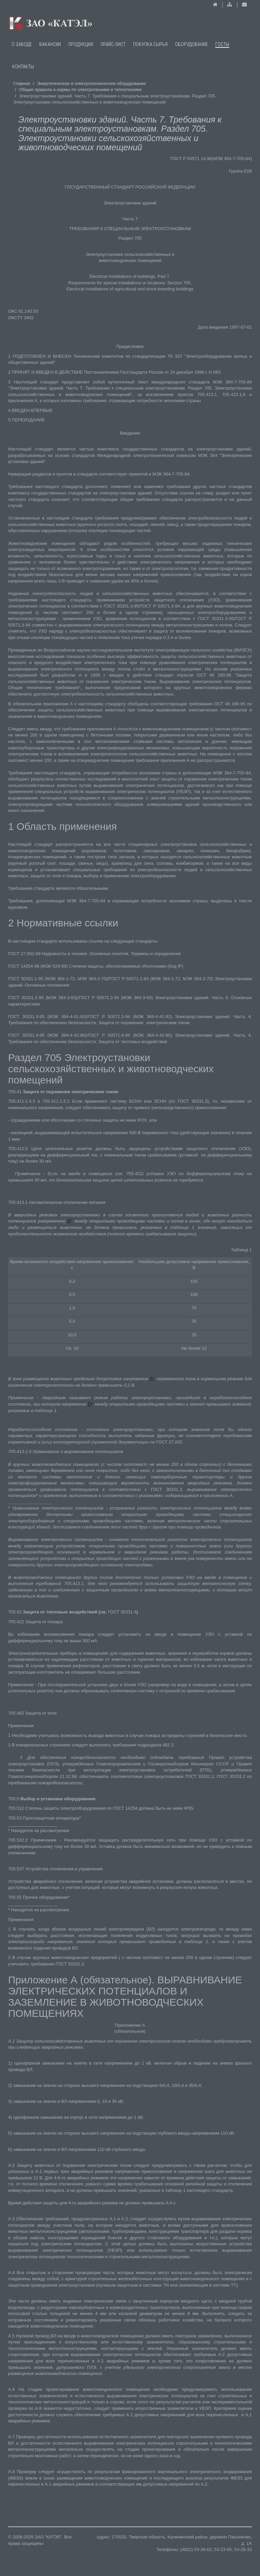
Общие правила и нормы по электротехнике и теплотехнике (80, 89)
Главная (21, 83)
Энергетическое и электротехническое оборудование (91, 83)
